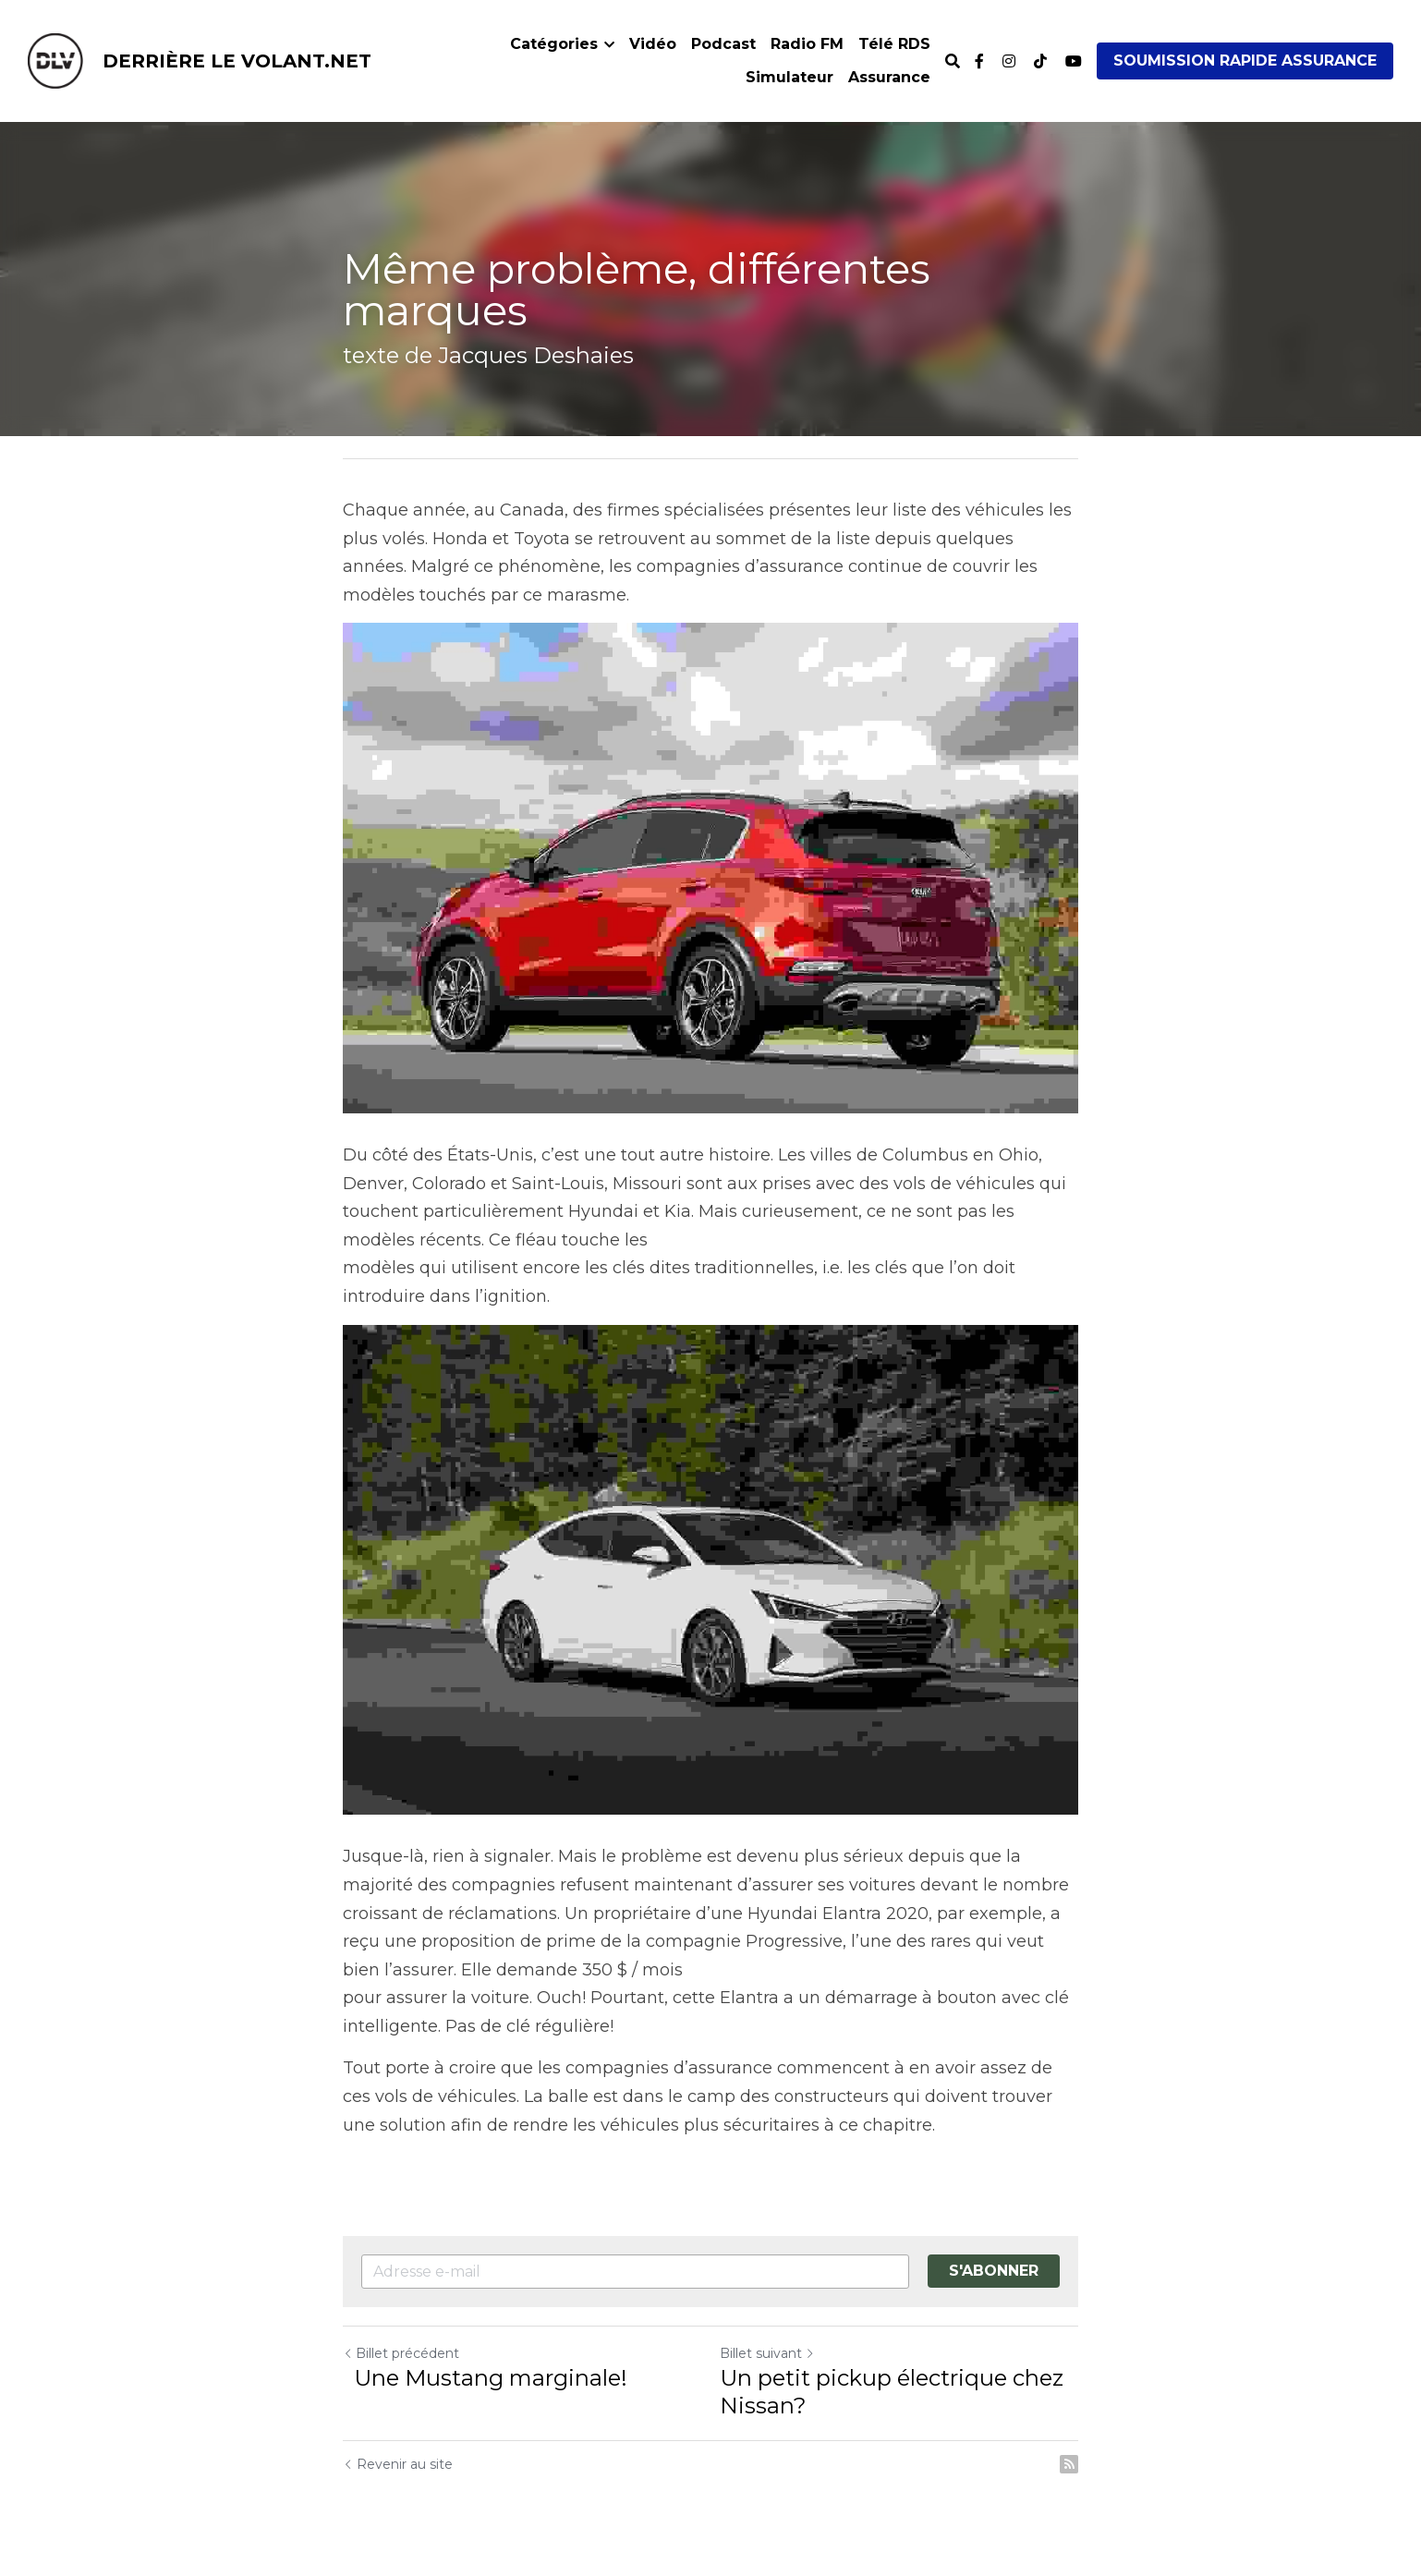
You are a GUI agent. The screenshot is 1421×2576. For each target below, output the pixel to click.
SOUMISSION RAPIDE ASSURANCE (1245, 60)
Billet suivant (767, 2353)
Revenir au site (398, 2464)
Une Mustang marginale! (488, 2377)
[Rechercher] (952, 61)
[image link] (55, 59)
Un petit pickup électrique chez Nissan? (891, 2391)
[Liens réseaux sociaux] (979, 61)
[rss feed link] (1069, 2464)
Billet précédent (401, 2353)
